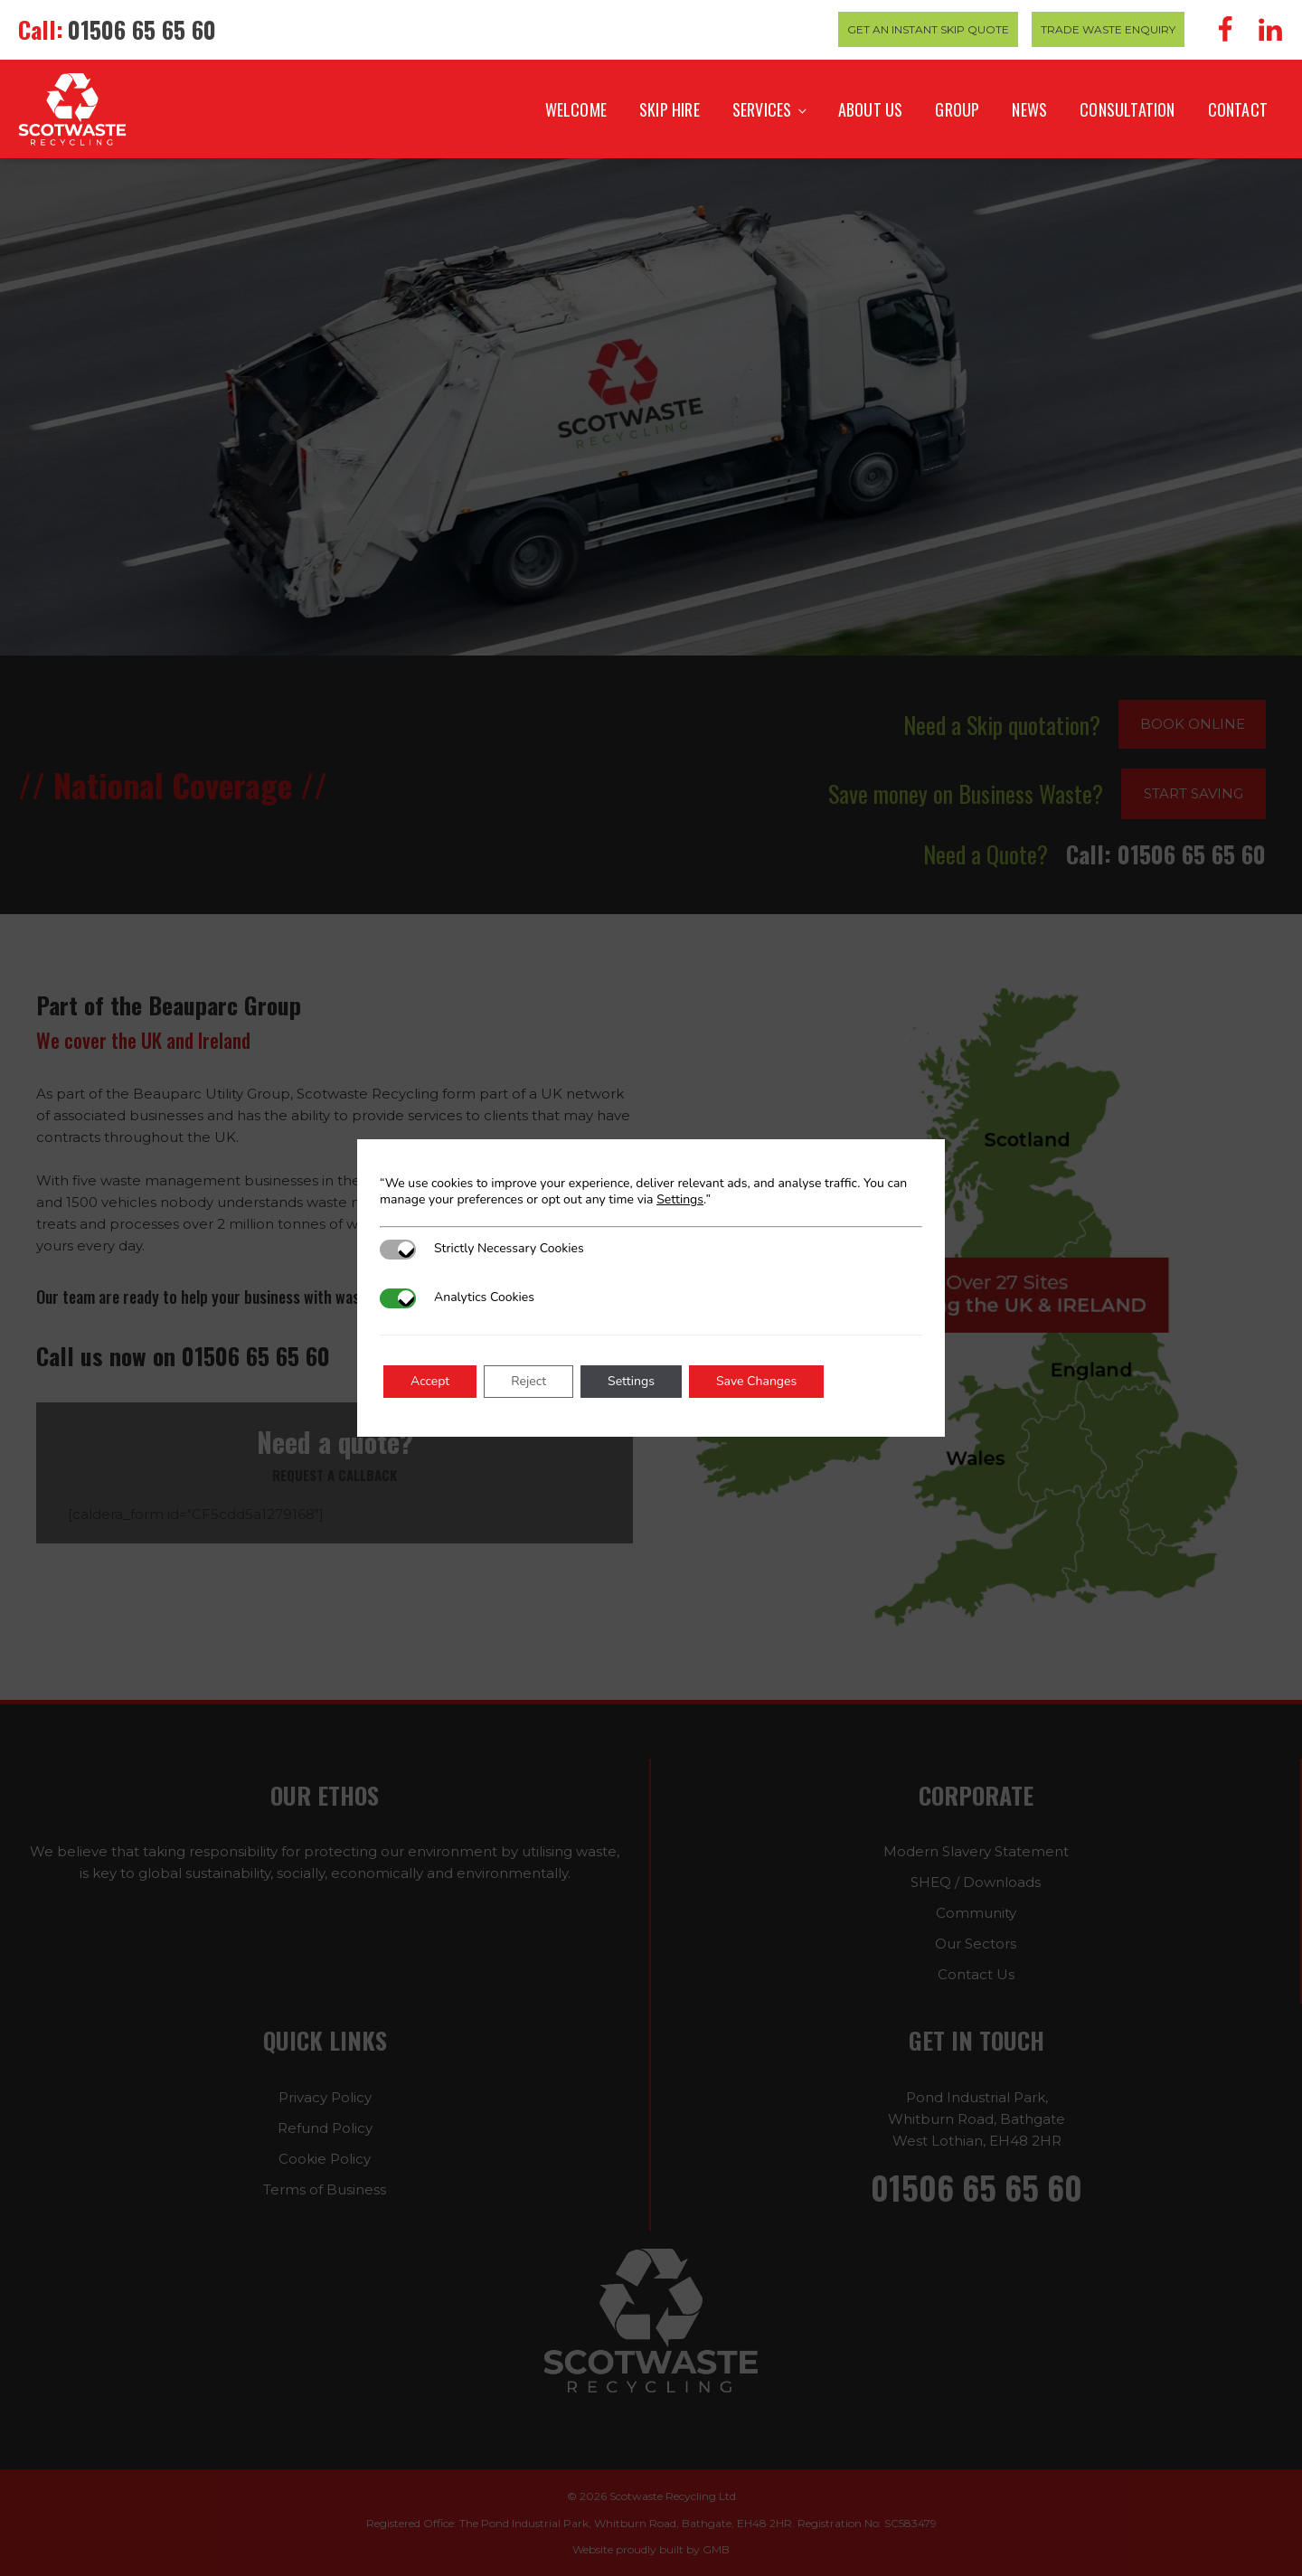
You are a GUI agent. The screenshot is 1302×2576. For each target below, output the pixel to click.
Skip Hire (669, 109)
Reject (528, 1381)
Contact (1238, 109)
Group (957, 109)
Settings (679, 1200)
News (1029, 109)
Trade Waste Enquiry (1108, 29)
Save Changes (756, 1381)
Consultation (1127, 109)
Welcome (576, 109)
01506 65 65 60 (142, 29)
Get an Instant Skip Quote (928, 29)
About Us (870, 109)
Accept (429, 1381)
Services (762, 109)
